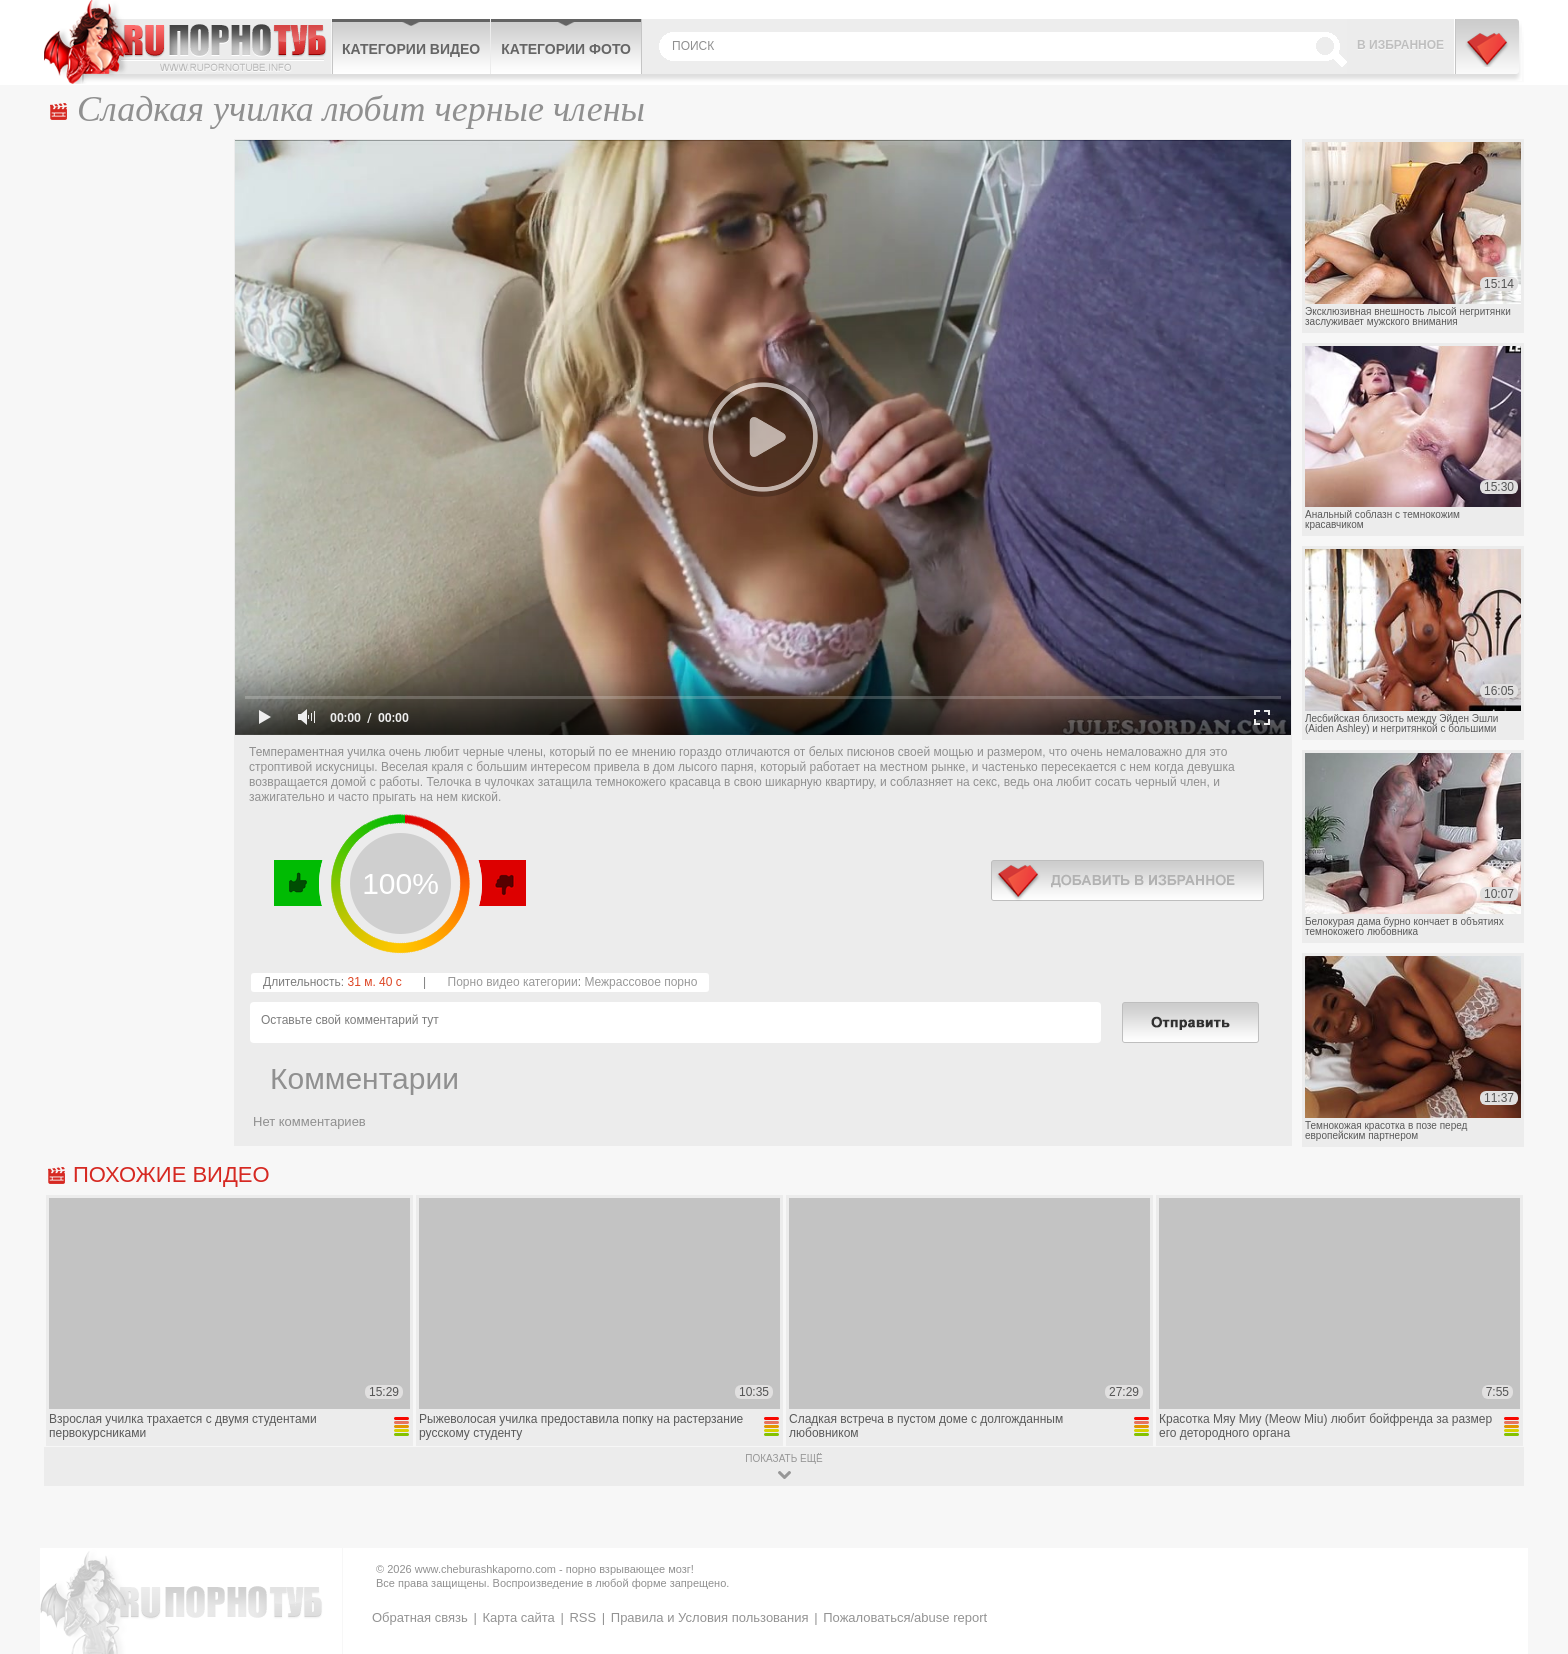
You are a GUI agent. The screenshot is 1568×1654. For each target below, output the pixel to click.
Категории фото (566, 49)
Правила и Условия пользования (710, 1617)
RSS (582, 1617)
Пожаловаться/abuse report (905, 1617)
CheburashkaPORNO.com (187, 42)
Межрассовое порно (640, 982)
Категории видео (411, 49)
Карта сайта (518, 1617)
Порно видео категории (513, 982)
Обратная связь (420, 1617)
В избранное (1400, 45)
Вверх (1529, 1555)
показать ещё (783, 1458)
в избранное (1127, 880)
